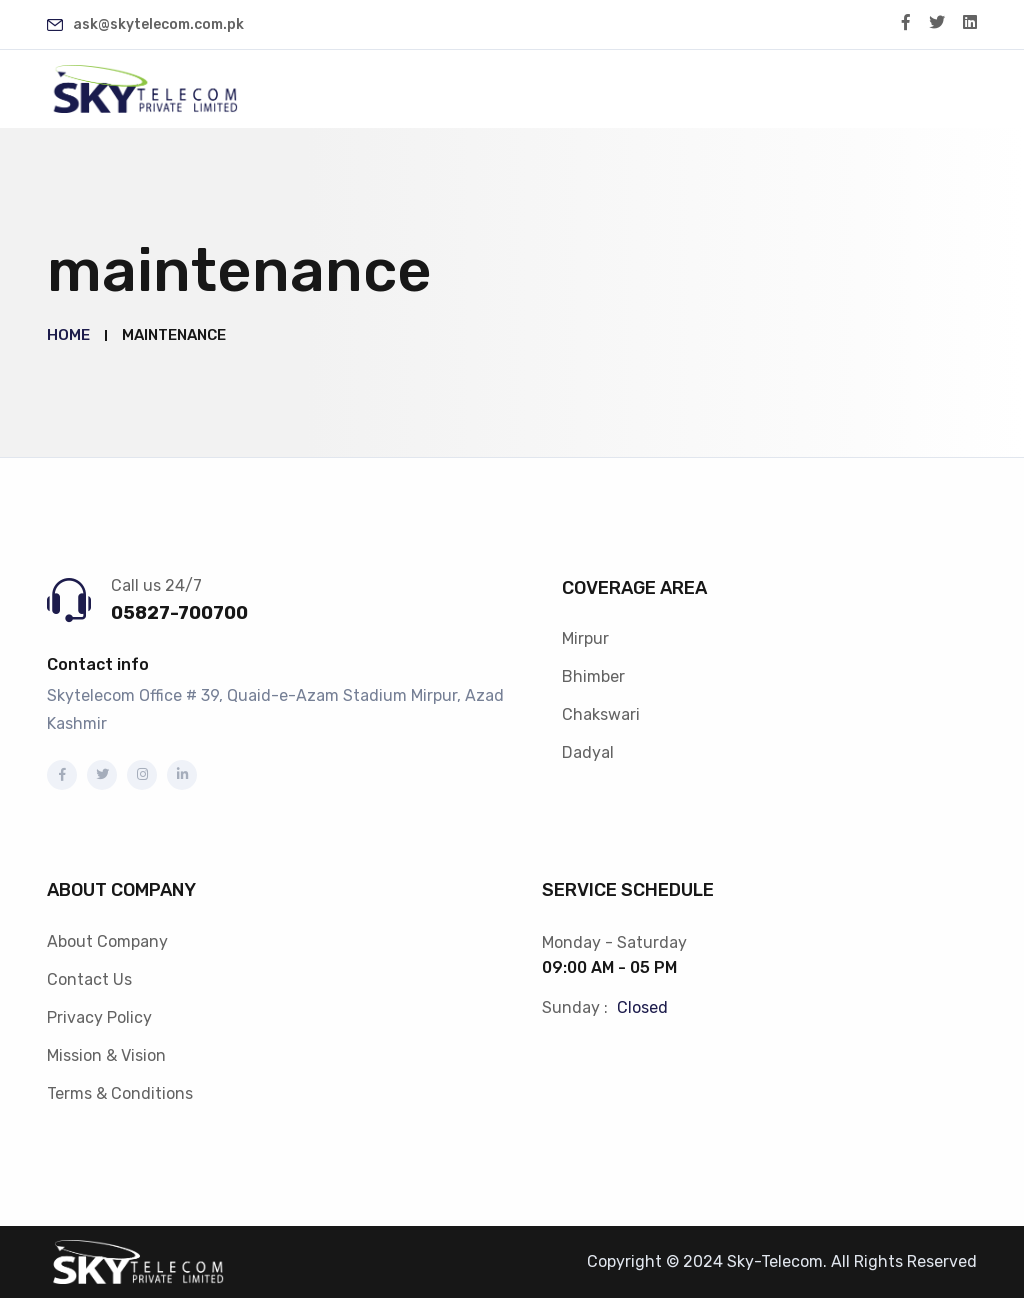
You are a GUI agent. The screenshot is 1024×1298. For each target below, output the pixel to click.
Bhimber (593, 676)
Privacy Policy (99, 1017)
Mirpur (585, 638)
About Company (107, 941)
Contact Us (89, 979)
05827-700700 (179, 613)
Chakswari (601, 714)
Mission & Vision (106, 1055)
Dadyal (588, 752)
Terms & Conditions (120, 1093)
